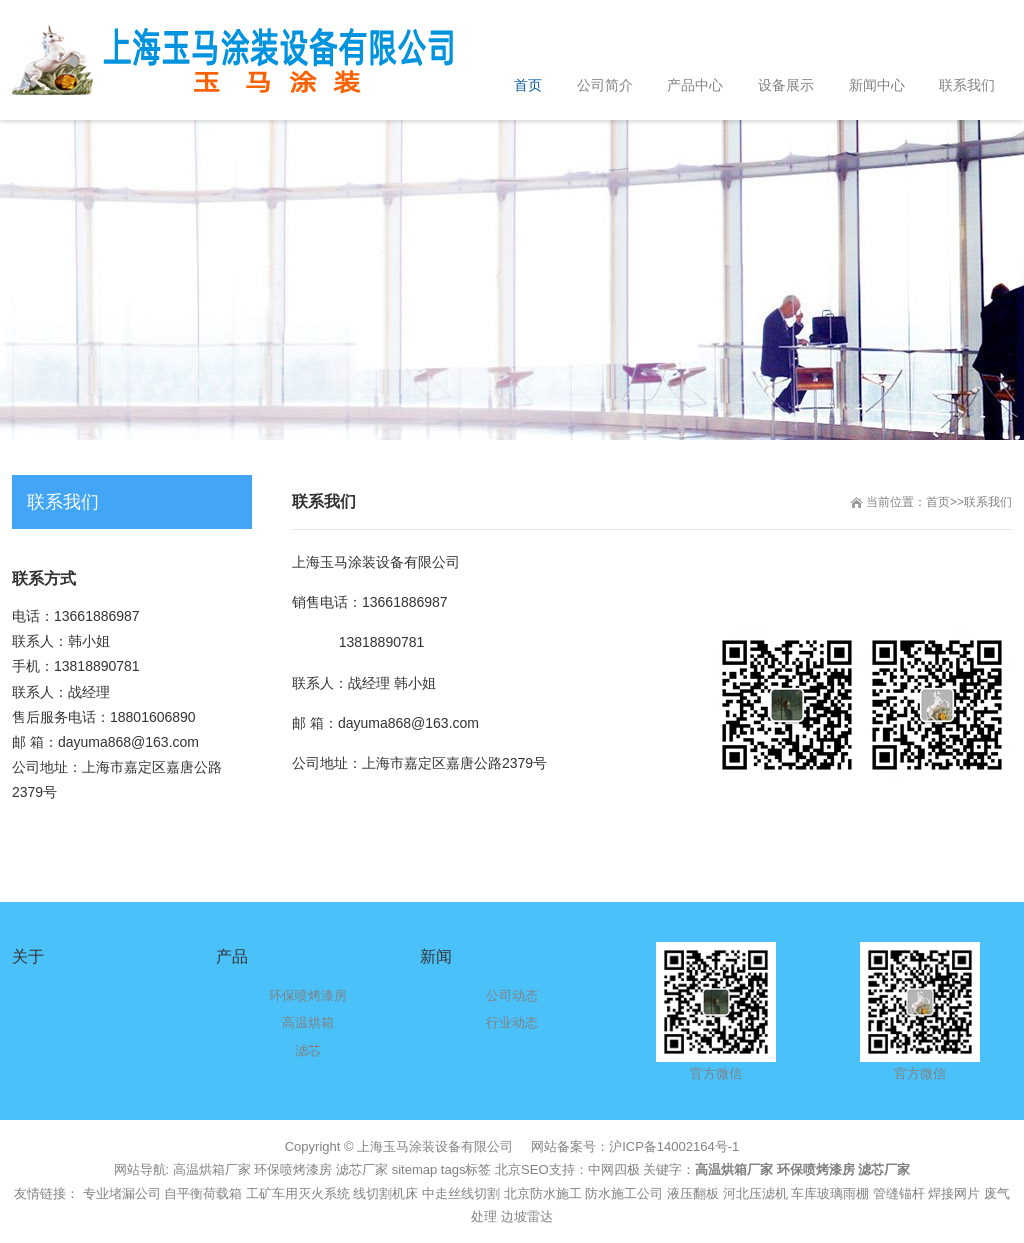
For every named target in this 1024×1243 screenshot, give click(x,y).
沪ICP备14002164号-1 (674, 1146)
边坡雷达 (527, 1216)
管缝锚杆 (899, 1193)
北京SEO (521, 1169)
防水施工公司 (624, 1193)
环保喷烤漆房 (293, 1169)
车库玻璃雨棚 (830, 1193)
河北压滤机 (755, 1193)
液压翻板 (693, 1193)
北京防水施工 (543, 1193)
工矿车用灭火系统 (298, 1193)
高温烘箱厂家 (212, 1169)
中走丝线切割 (461, 1193)
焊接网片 (954, 1193)
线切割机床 (385, 1193)
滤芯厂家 (362, 1169)
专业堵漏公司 (122, 1193)
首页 (938, 502)
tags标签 (466, 1169)
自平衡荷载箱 (203, 1193)
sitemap (415, 1169)
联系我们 (988, 502)
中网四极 (614, 1169)
